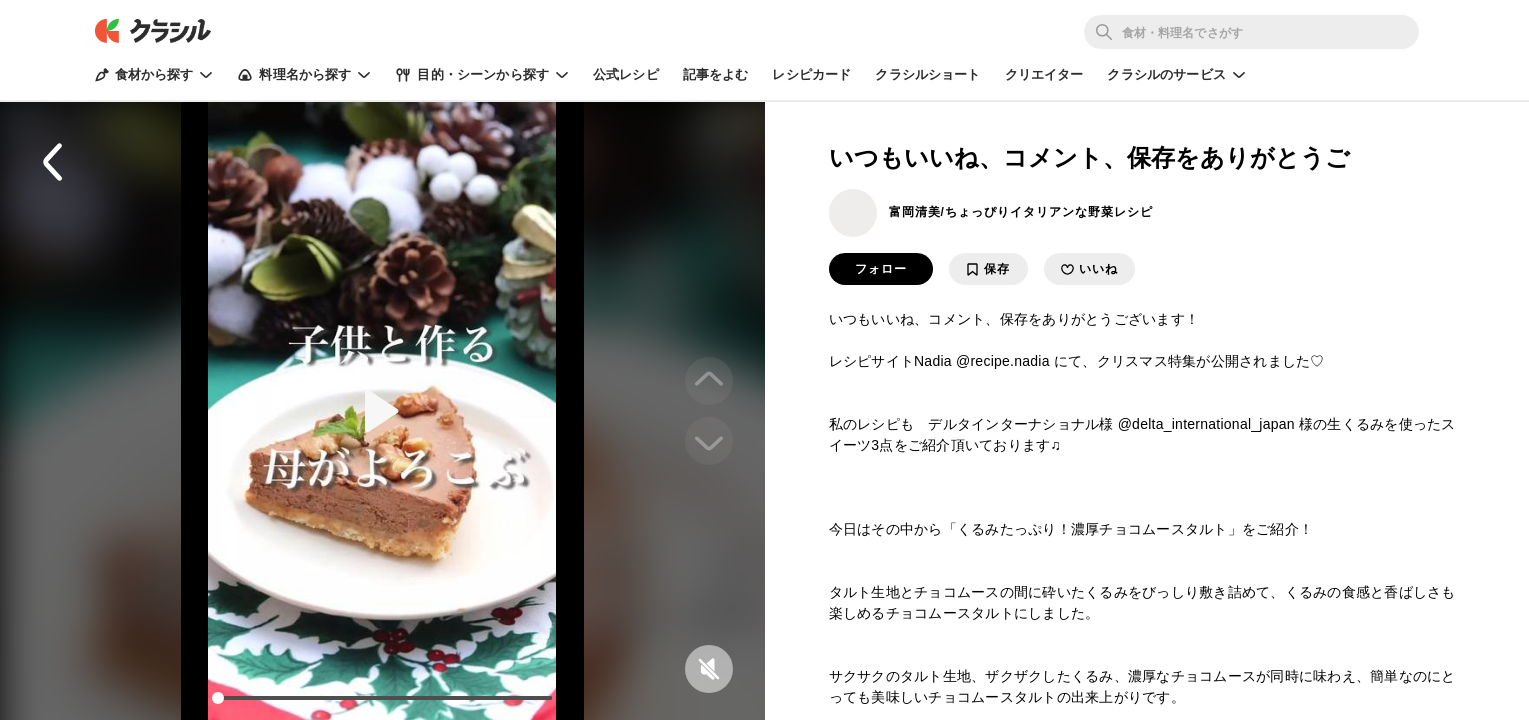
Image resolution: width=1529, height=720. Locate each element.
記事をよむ (716, 74)
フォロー (881, 269)
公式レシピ (626, 74)
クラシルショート (927, 74)
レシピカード (811, 74)
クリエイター (1044, 74)
